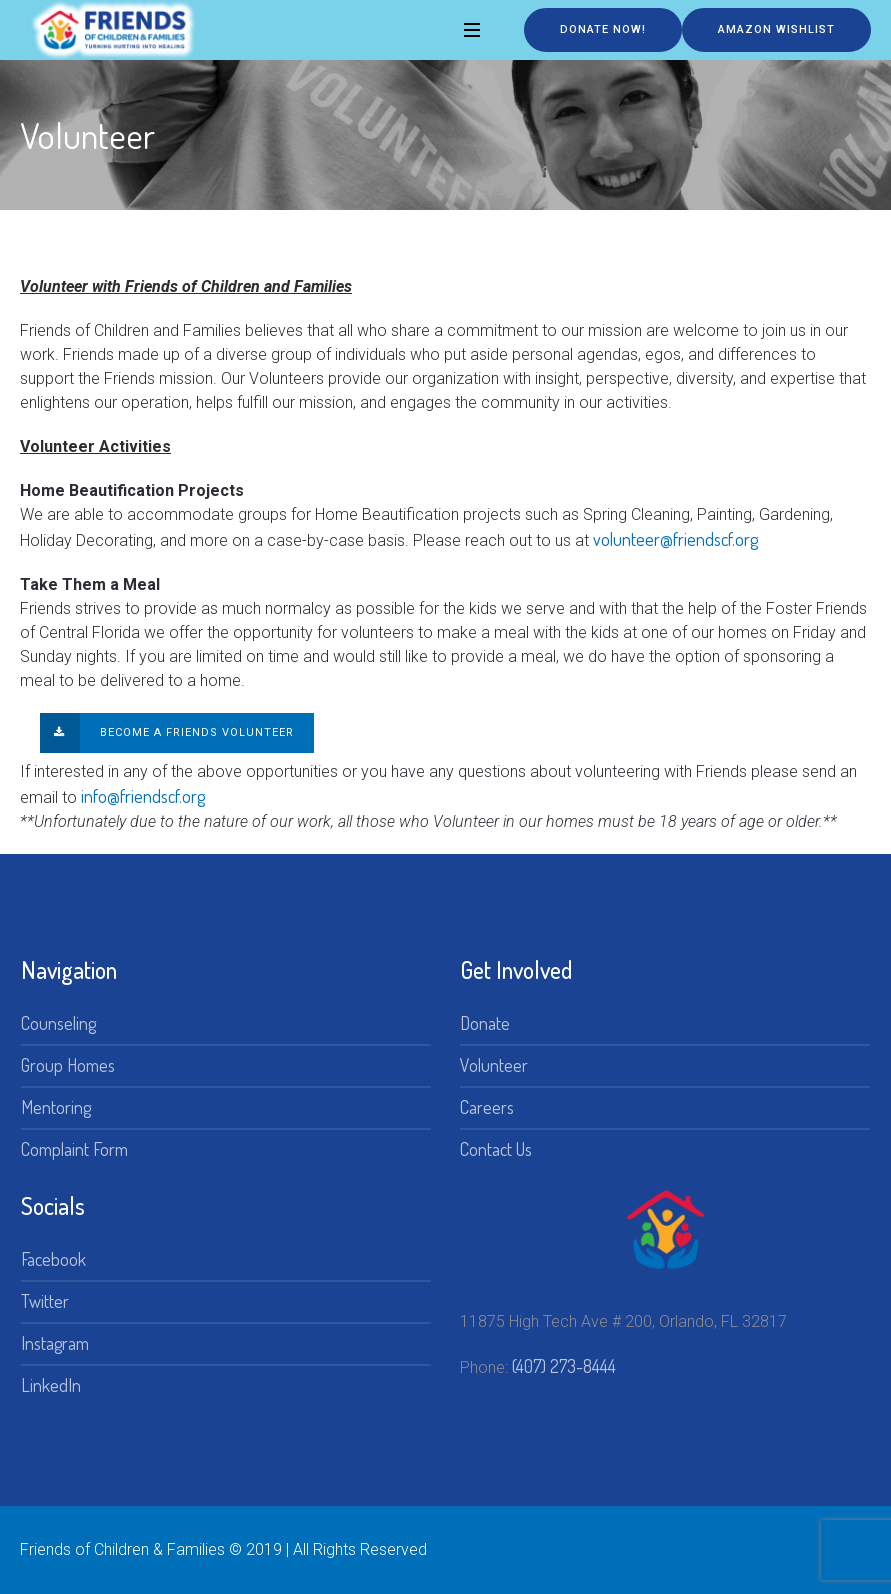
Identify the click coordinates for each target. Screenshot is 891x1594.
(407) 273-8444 (564, 1366)
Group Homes (68, 1065)
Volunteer (494, 1065)
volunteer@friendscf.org (677, 539)
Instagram (55, 1343)
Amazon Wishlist (776, 29)
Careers (487, 1107)
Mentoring (56, 1107)
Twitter (45, 1301)
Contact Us (496, 1149)
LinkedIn (51, 1385)
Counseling (58, 1023)
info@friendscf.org (143, 796)
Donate (485, 1023)
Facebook (53, 1259)
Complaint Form (74, 1149)
